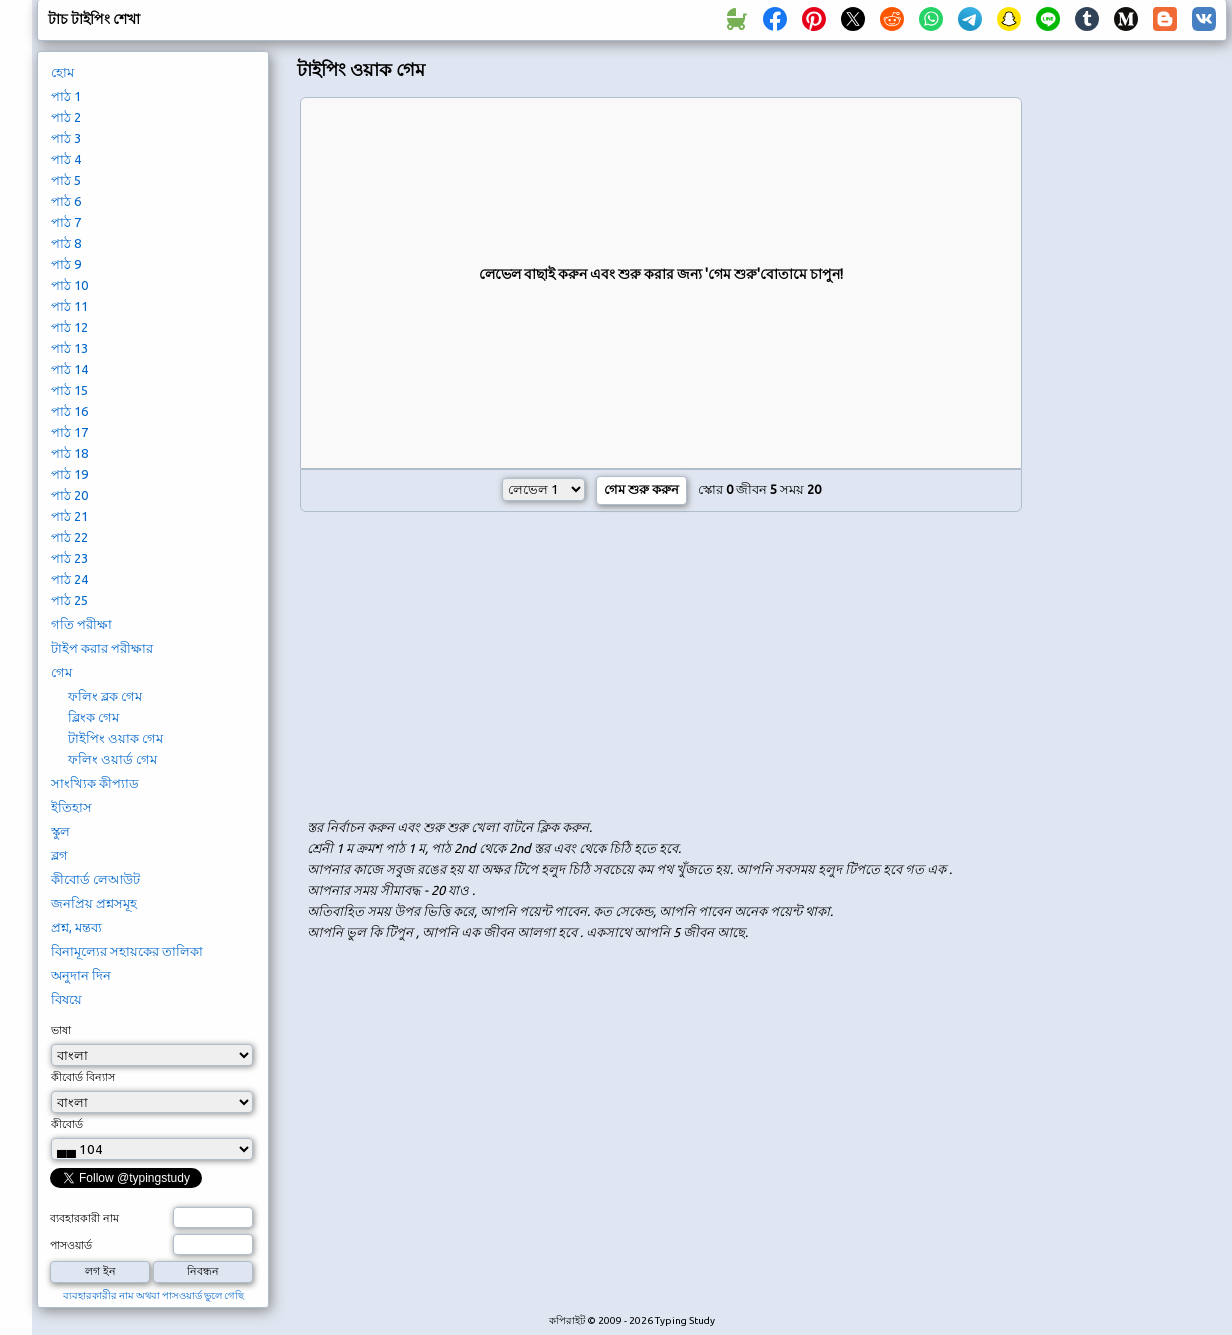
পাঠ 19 (69, 474)
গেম (61, 672)
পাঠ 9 (66, 264)
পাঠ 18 (69, 453)
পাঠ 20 (69, 495)
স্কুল (60, 831)
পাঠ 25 (69, 600)
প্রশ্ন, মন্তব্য (76, 927)
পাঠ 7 (66, 222)
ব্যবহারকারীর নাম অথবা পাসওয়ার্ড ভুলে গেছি (153, 1295)
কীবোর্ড (67, 1124)
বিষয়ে (66, 999)
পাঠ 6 (66, 201)
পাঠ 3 (66, 138)
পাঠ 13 (69, 348)
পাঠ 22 (69, 537)
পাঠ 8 (66, 243)
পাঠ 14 (69, 369)
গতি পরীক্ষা (81, 624)
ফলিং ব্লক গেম (105, 696)
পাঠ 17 (69, 432)
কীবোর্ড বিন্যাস (83, 1077)
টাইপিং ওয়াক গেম (115, 738)
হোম (62, 72)
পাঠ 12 (69, 327)
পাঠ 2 (66, 117)
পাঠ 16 (69, 411)
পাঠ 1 (66, 96)
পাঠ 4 (66, 159)
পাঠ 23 (69, 558)
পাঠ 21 (69, 516)
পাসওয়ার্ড (71, 1245)
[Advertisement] (463, 667)
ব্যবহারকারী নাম (84, 1218)
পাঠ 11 (69, 306)
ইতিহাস (71, 807)
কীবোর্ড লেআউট (95, 879)
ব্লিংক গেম (93, 717)
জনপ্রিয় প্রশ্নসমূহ (94, 903)
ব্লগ (59, 855)
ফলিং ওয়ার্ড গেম (112, 759)
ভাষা (61, 1030)
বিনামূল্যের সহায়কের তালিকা (127, 951)
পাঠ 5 (66, 180)
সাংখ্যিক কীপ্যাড (95, 783)
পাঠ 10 (69, 285)
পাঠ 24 (69, 579)
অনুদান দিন (81, 975)
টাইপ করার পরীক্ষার (102, 648)
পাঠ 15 (69, 390)
